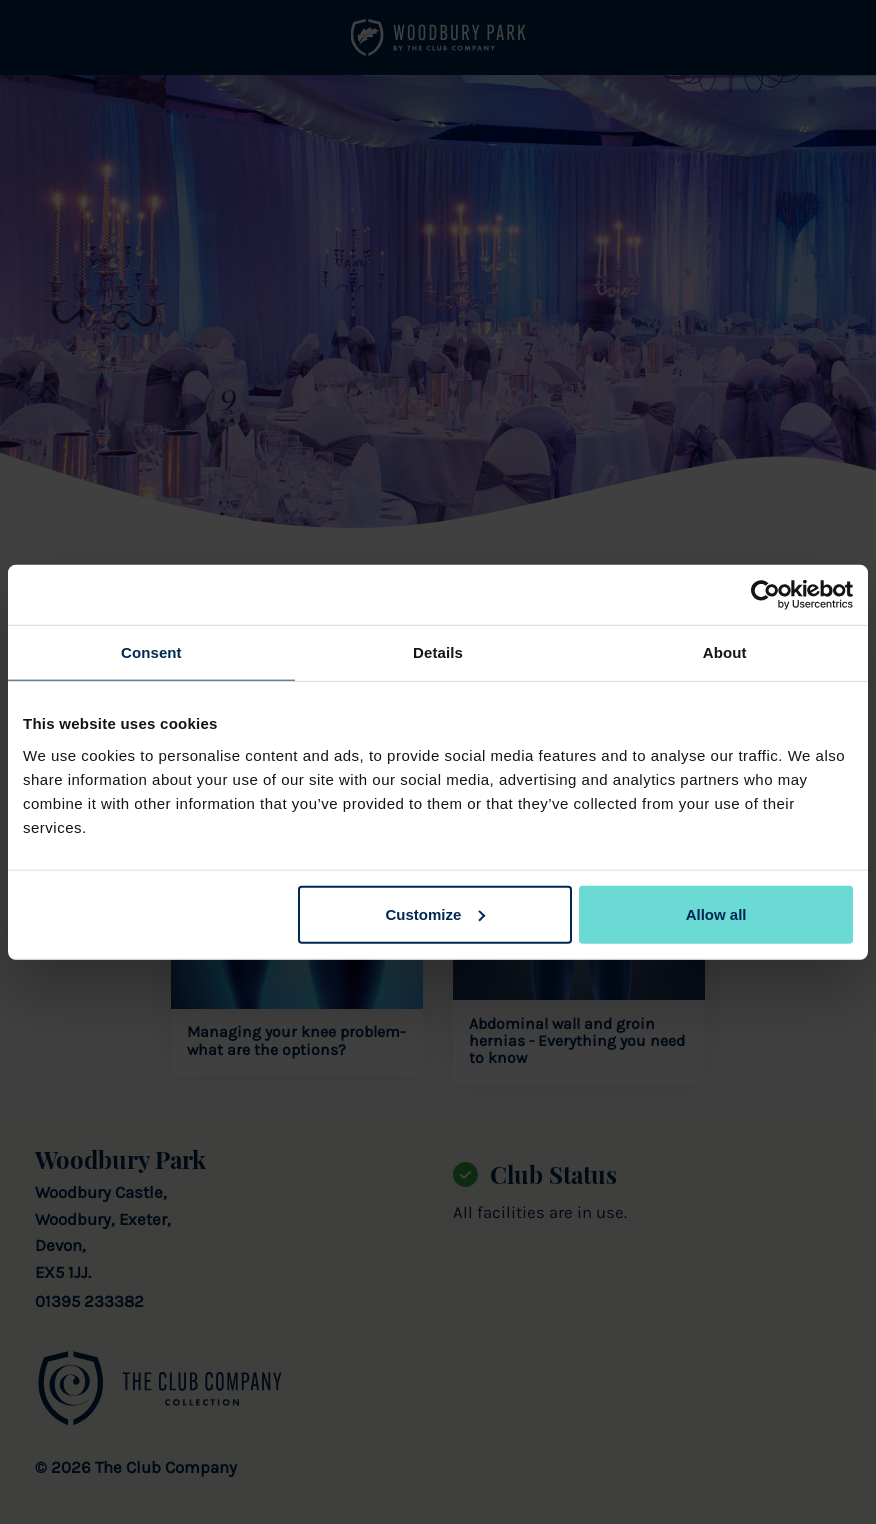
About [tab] (725, 652)
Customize (435, 913)
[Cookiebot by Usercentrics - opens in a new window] (765, 595)
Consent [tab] (151, 652)
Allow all (716, 913)
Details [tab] (438, 652)
